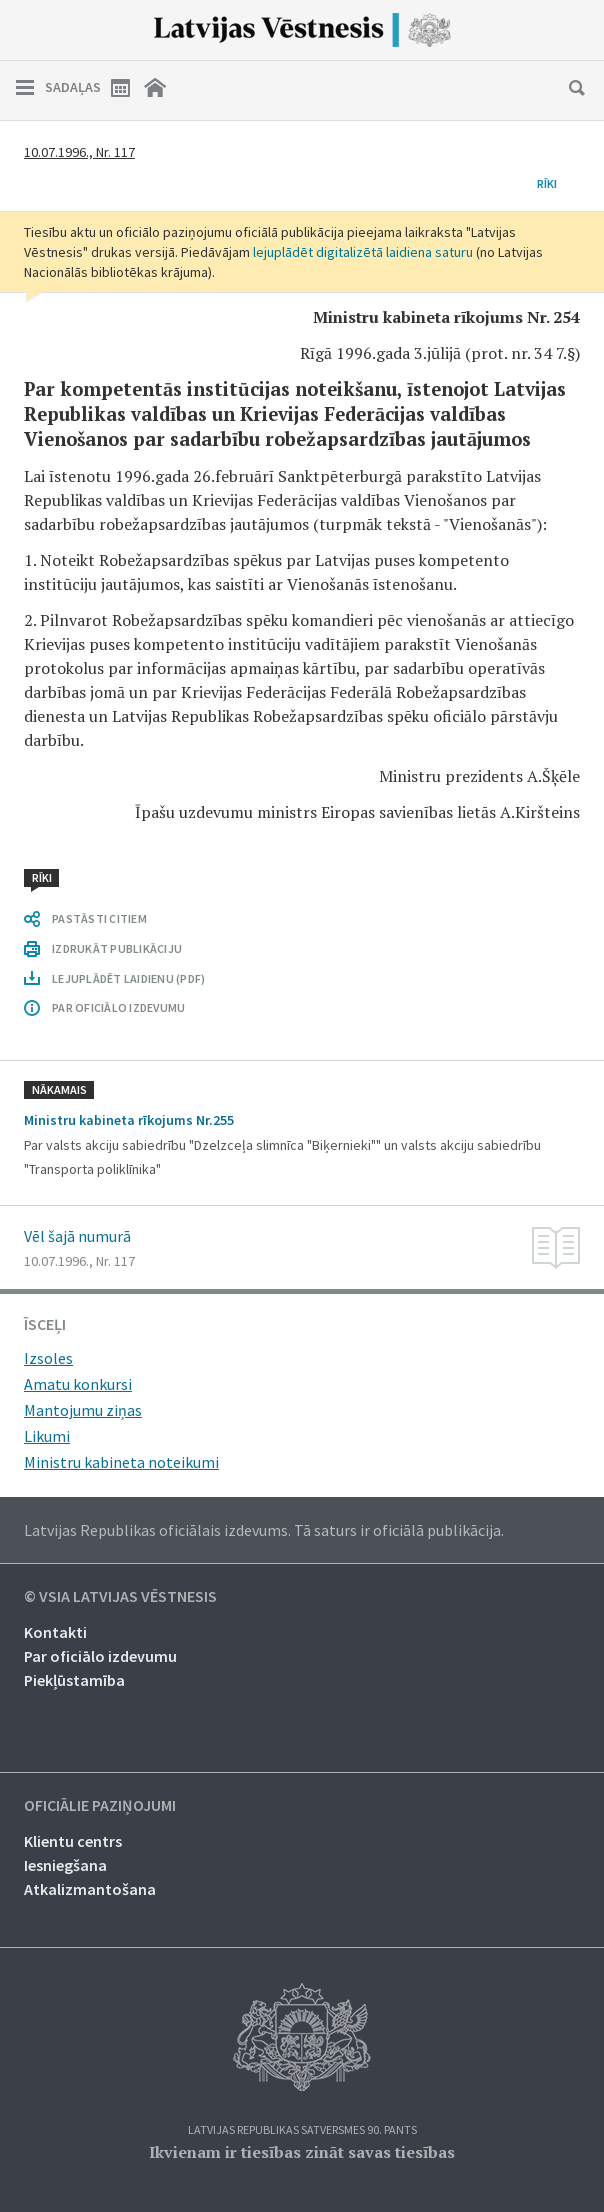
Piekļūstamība (74, 1680)
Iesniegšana (65, 1865)
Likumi (47, 1436)
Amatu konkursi (78, 1384)
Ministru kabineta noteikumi (121, 1462)
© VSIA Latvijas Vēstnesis (120, 1597)
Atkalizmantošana (90, 1889)
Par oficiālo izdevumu (100, 1656)
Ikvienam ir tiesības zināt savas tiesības (302, 2152)
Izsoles (48, 1358)
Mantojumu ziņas (83, 1410)
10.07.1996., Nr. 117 (79, 152)
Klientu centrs (73, 1841)
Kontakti (55, 1632)
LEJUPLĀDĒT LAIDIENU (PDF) (128, 978)
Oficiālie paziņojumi (100, 1806)
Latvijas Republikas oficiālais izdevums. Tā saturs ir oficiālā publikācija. (264, 1530)
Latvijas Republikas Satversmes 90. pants (302, 2130)
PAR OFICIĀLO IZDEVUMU (118, 1007)
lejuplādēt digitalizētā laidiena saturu (363, 252)
